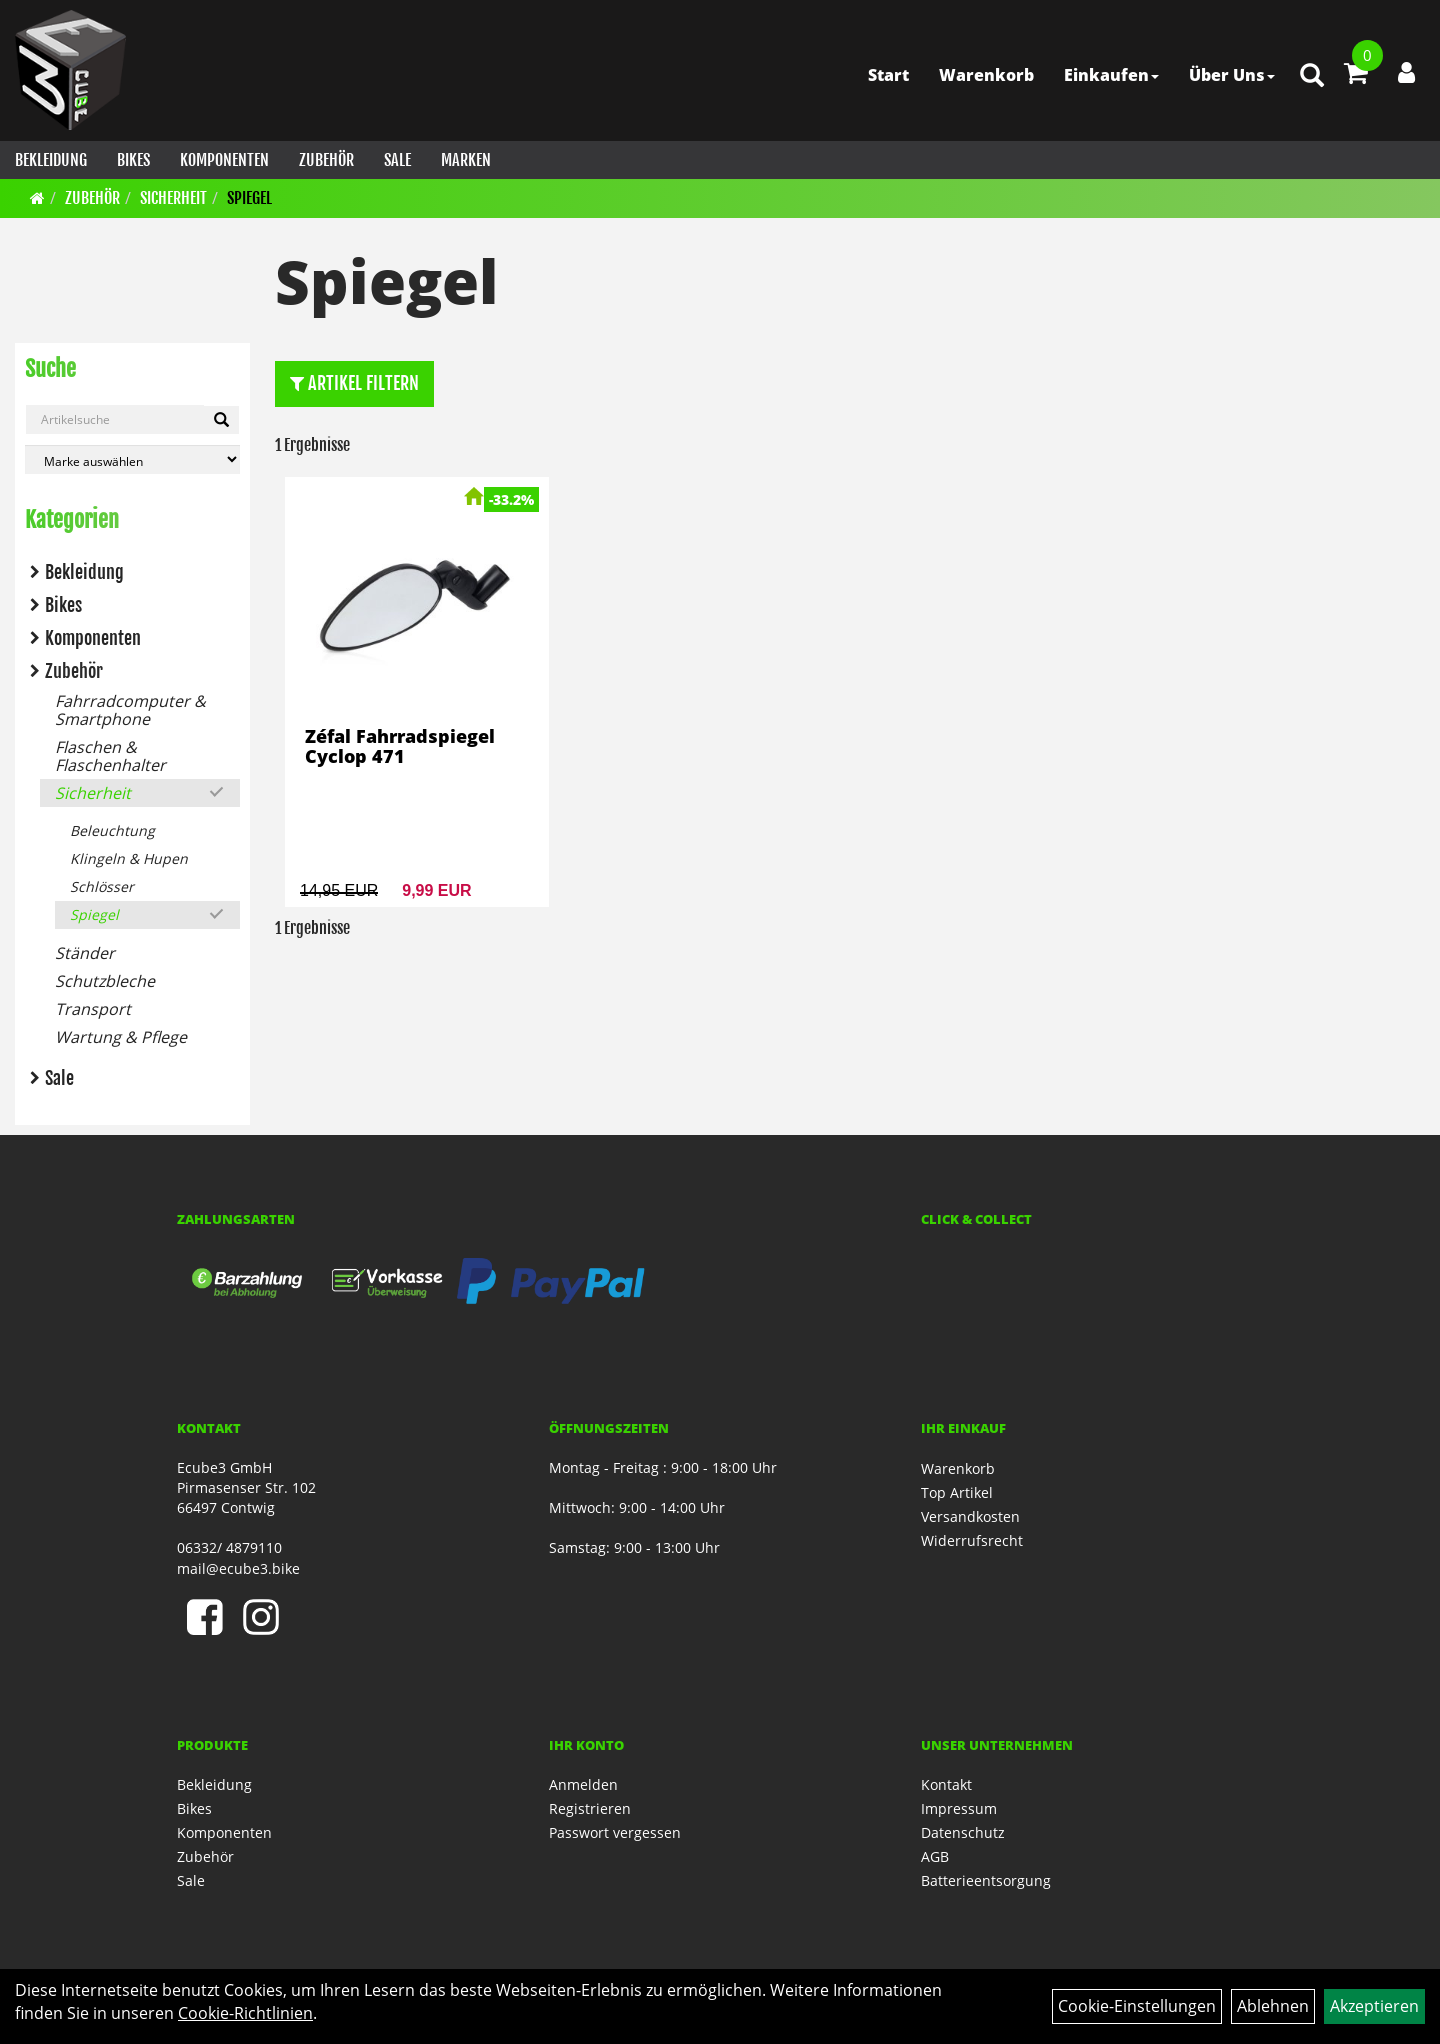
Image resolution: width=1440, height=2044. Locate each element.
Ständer (85, 953)
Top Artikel (957, 1492)
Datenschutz (963, 1832)
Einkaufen (1111, 75)
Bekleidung (51, 160)
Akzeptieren (1374, 2006)
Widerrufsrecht (972, 1540)
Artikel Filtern (354, 383)
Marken (466, 160)
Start (888, 75)
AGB (935, 1856)
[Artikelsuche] (1312, 76)
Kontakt (946, 1784)
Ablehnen (1273, 2006)
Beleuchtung (112, 830)
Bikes (133, 160)
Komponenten (224, 160)
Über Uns (1232, 75)
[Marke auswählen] (132, 459)
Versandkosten (970, 1516)
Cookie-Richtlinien (245, 2013)
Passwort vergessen (615, 1832)
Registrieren (590, 1808)
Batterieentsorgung (986, 1880)
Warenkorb (986, 75)
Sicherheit (173, 198)
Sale (397, 160)
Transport (93, 1009)
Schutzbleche (105, 981)
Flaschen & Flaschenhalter (110, 756)
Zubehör (326, 160)
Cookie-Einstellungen (1137, 2006)
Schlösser (102, 886)
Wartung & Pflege (121, 1037)
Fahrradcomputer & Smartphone (130, 710)
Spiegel (249, 198)
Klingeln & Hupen (129, 858)
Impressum (959, 1808)
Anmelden (583, 1784)
